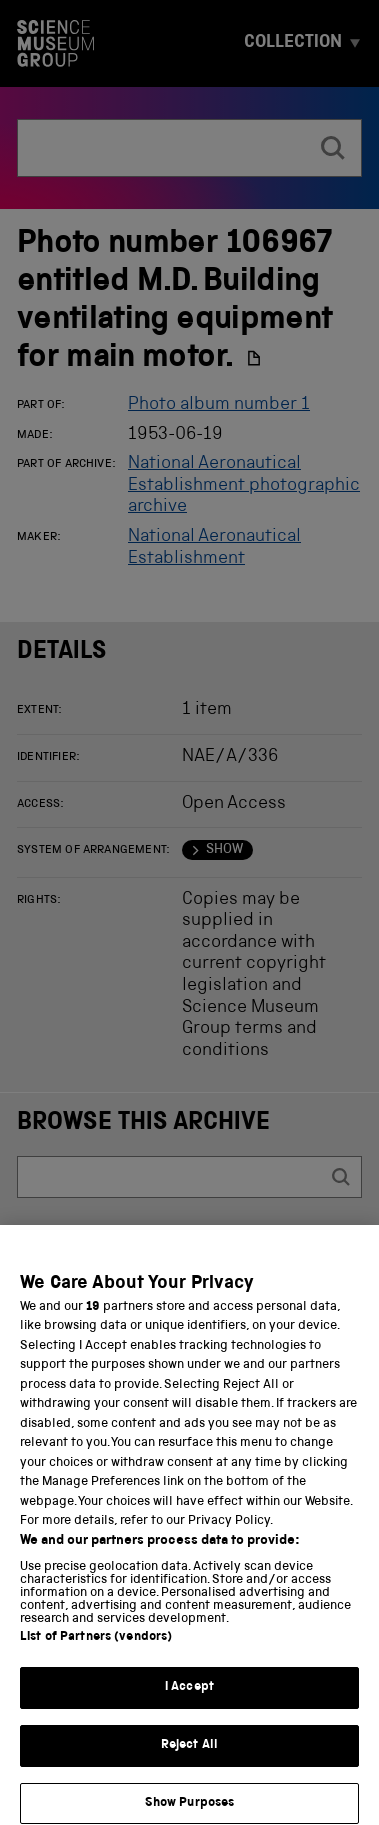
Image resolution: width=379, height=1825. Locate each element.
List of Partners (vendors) (96, 1659)
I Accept (189, 1709)
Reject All (189, 1766)
